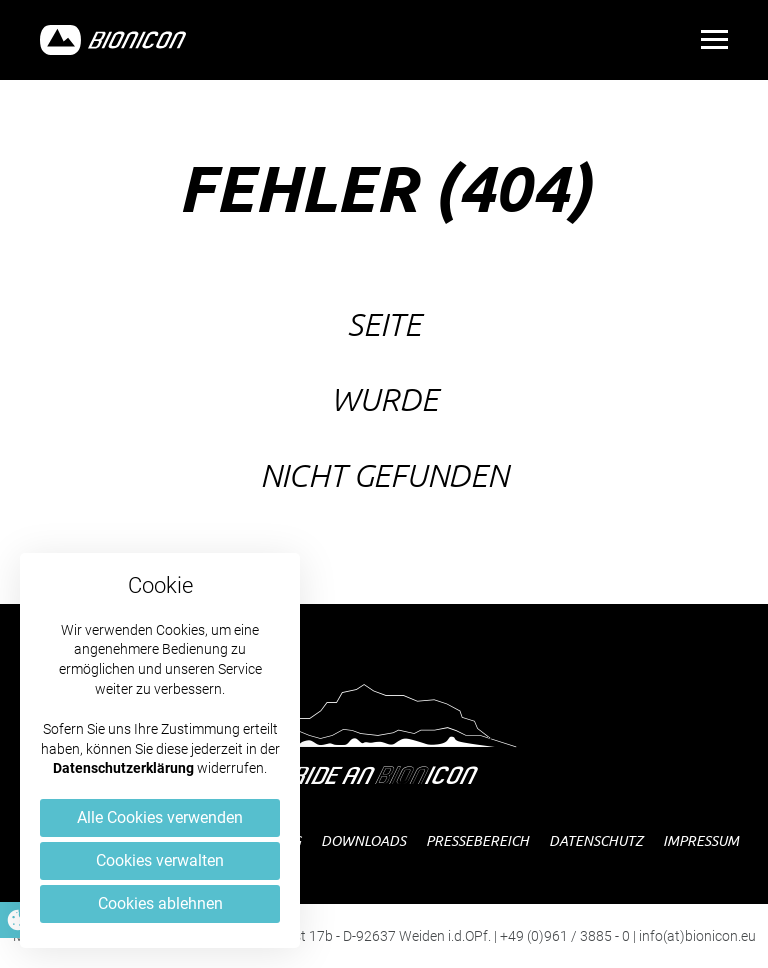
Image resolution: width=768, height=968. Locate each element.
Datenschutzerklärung (123, 768)
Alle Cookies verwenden (160, 817)
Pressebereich (477, 840)
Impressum (701, 840)
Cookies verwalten (160, 860)
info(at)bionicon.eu (697, 936)
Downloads (363, 840)
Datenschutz (596, 840)
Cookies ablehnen (160, 903)
